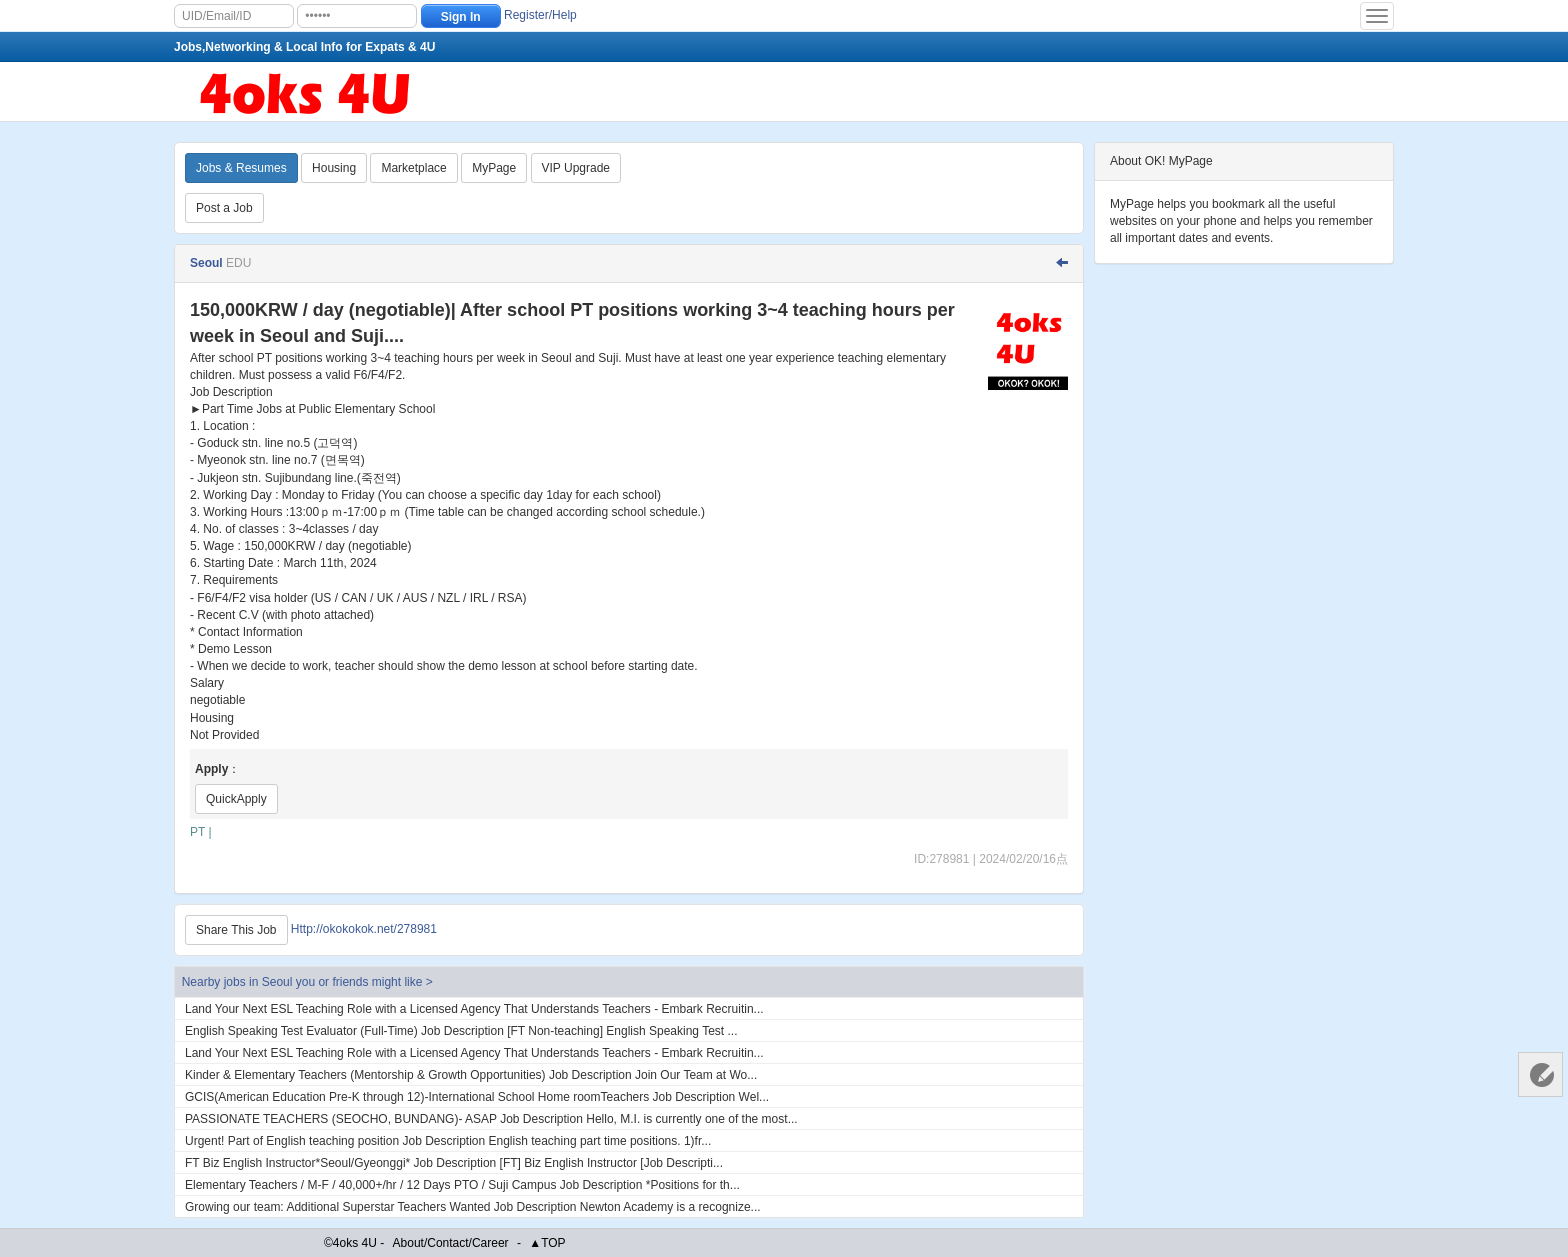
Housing (334, 168)
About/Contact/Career (451, 1243)
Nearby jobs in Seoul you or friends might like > (307, 982)
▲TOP (547, 1243)
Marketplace (413, 168)
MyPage (494, 168)
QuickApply (236, 799)
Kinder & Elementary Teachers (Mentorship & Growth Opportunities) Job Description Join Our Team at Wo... (471, 1075)
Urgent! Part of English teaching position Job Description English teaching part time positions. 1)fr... (448, 1141)
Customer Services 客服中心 (1540, 1074)
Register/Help (540, 15)
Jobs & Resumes (241, 168)
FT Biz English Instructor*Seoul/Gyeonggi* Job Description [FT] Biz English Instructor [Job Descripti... (454, 1163)
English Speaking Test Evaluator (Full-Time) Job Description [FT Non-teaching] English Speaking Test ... (461, 1031)
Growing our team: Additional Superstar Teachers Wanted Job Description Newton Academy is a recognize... (473, 1207)
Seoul (208, 263)
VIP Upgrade (576, 168)
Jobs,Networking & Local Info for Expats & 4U (304, 47)
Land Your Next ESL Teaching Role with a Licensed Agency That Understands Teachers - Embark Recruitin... (474, 1009)
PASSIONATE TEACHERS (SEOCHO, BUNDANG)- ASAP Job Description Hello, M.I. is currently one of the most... (491, 1119)
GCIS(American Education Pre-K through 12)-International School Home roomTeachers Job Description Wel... (477, 1097)
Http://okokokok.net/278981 (364, 929)
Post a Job (224, 208)
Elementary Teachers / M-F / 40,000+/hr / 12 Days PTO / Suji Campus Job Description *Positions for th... (462, 1185)
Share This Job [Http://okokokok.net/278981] (236, 930)
